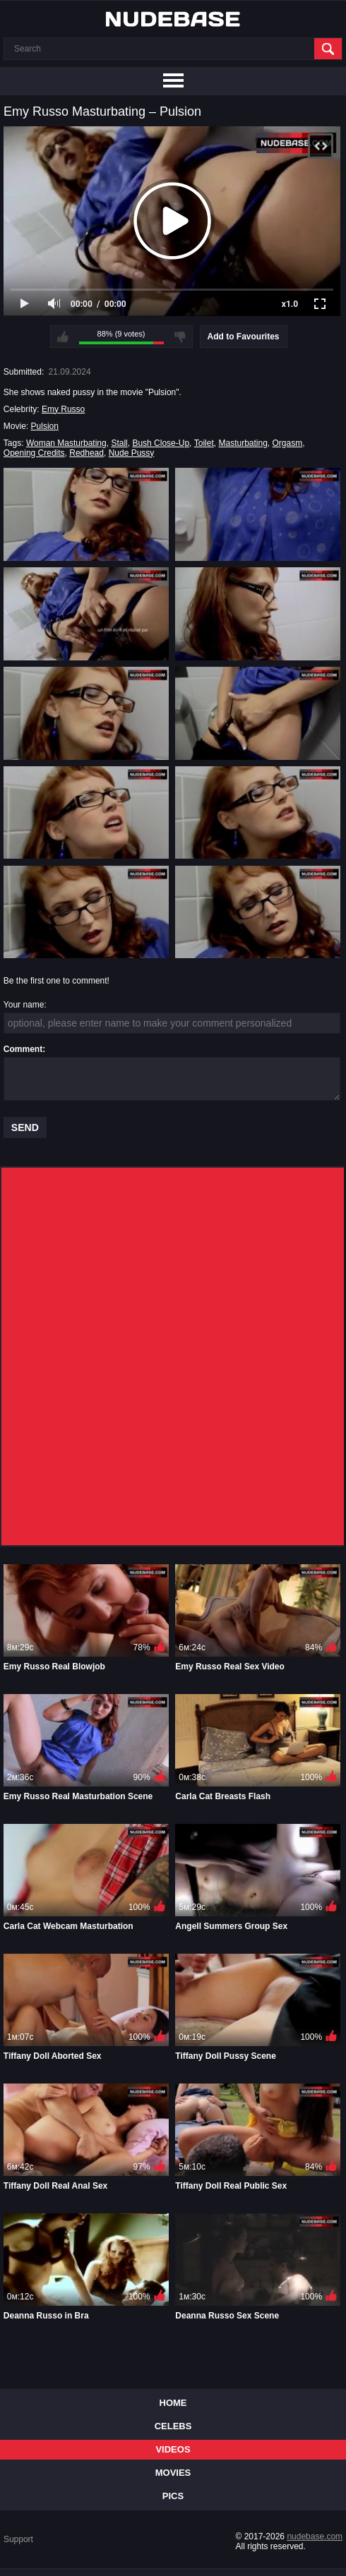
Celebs (173, 2426)
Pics (173, 2496)
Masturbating (242, 443)
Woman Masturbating (66, 443)
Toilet (204, 443)
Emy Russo (63, 409)
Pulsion (45, 426)
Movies (173, 2472)
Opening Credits (34, 453)
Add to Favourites (244, 336)
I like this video (63, 336)
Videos (172, 2449)
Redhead (86, 453)
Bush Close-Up (160, 443)
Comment (23, 1049)
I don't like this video (180, 336)
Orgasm (288, 443)
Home (173, 2402)
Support (18, 2539)
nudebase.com (314, 2536)
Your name (24, 1005)
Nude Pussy (132, 453)
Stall (119, 443)
